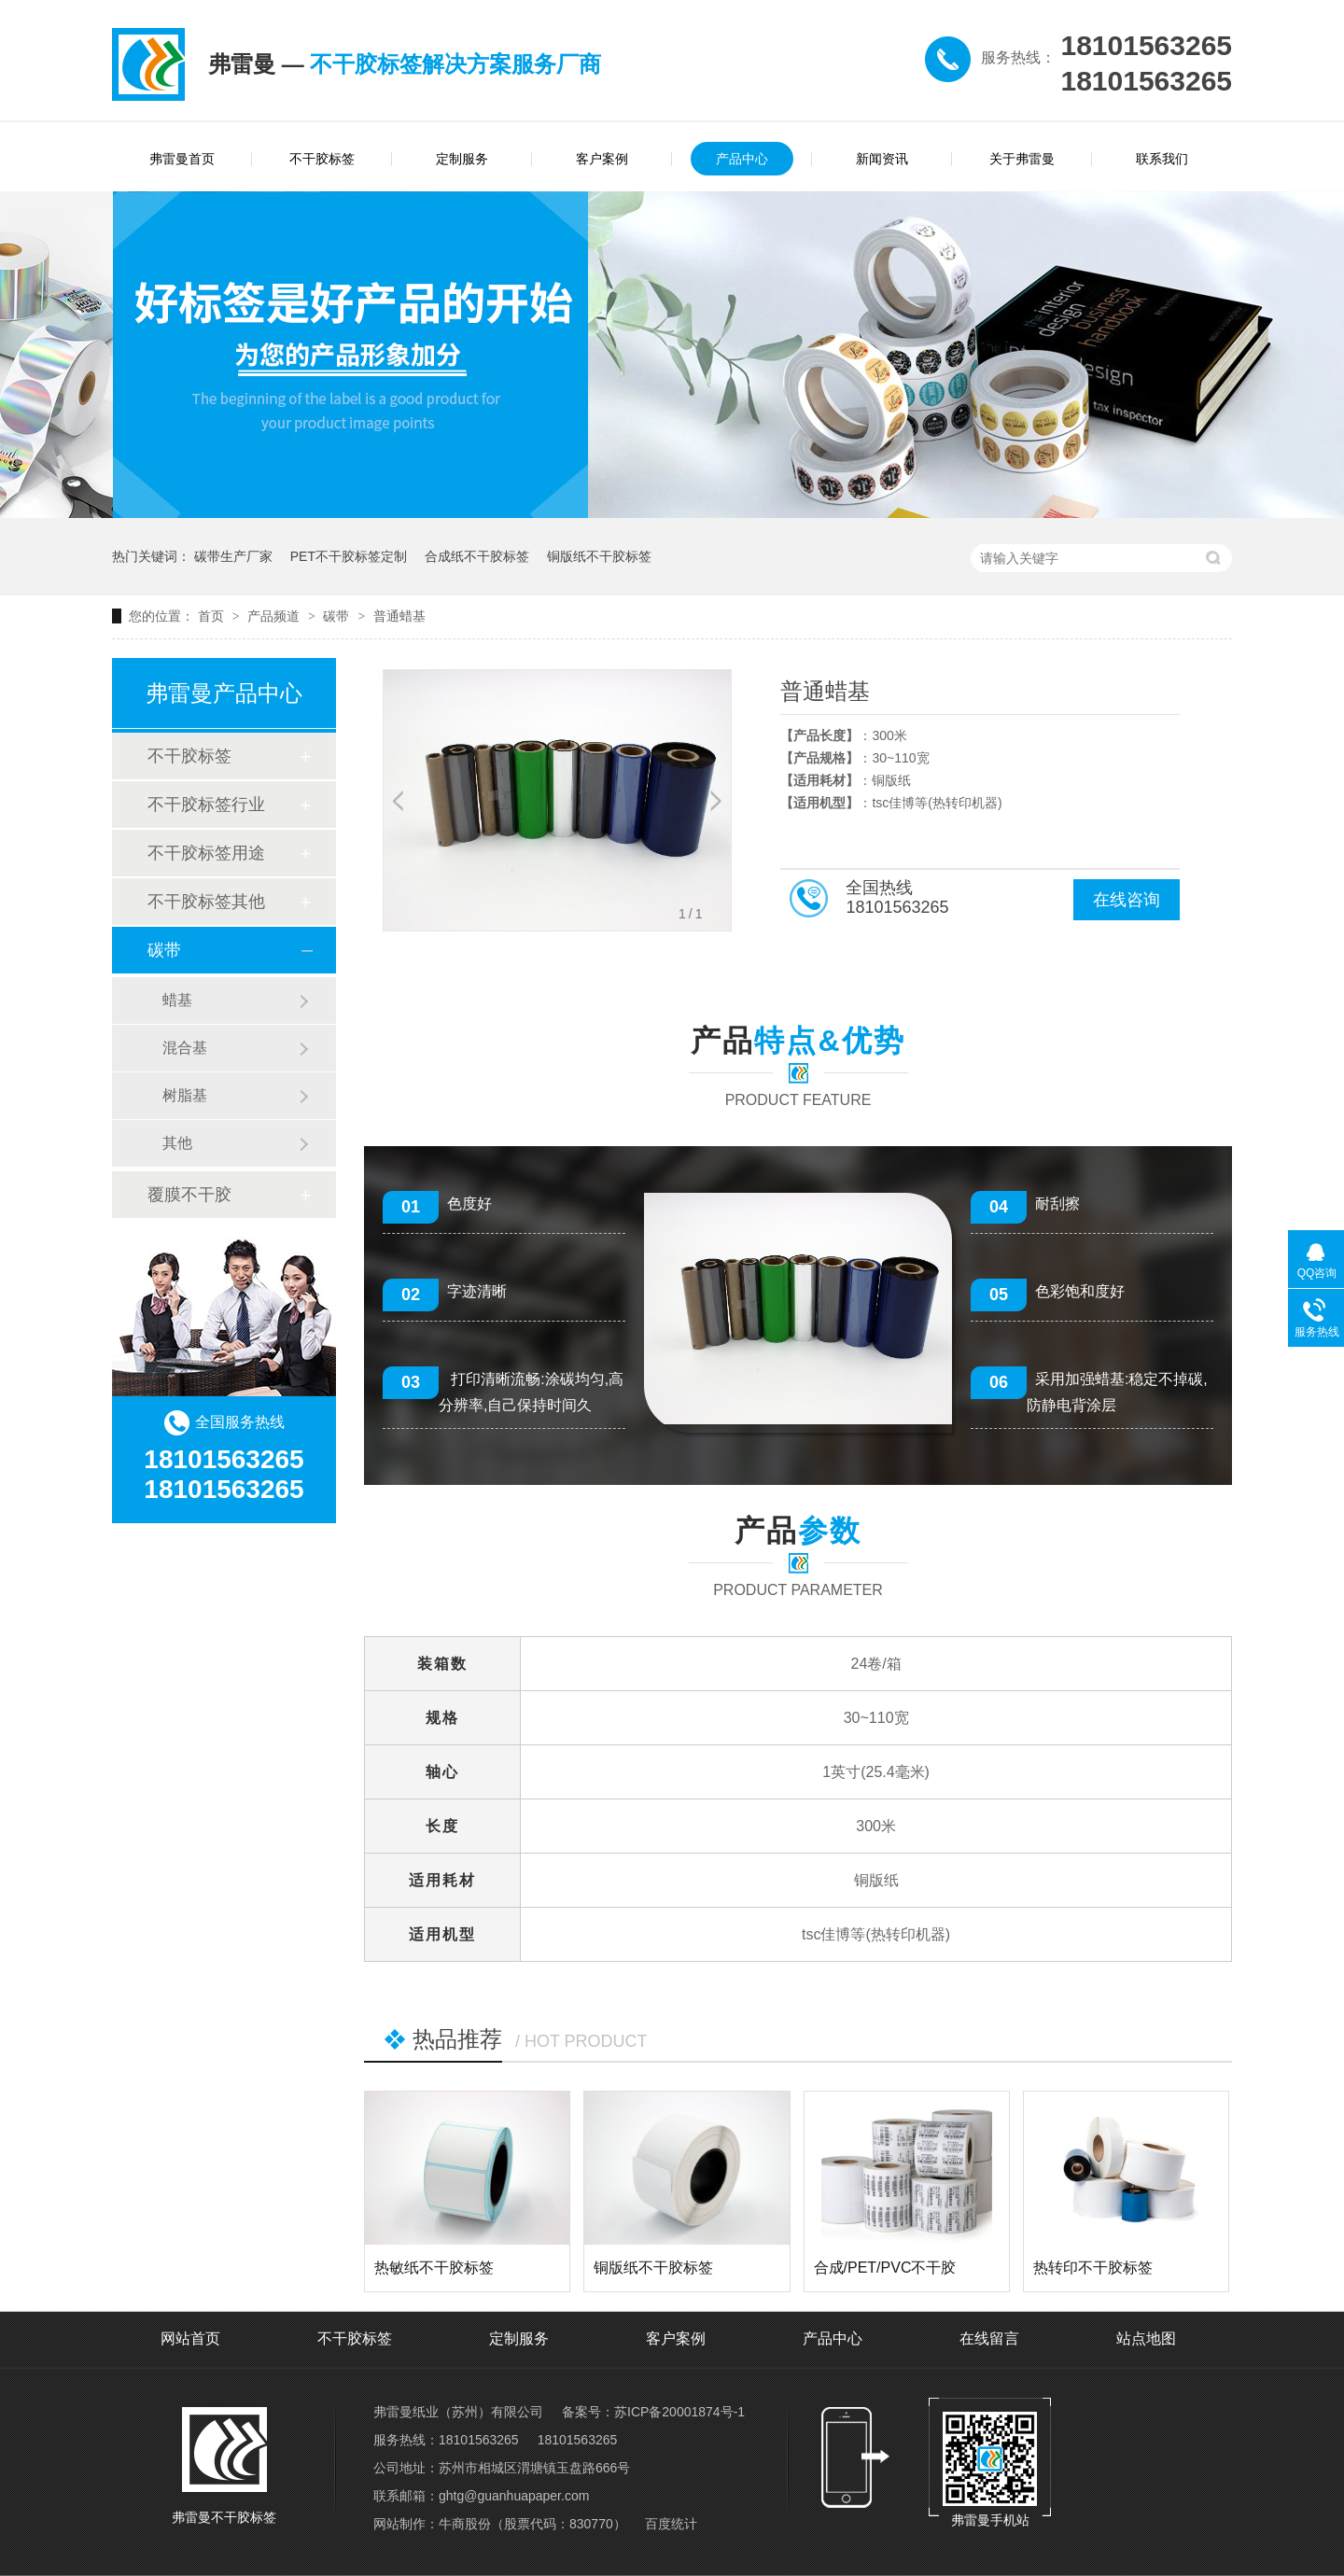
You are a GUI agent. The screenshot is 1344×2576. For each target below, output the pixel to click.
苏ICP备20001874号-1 (679, 2411)
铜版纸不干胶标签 (599, 556)
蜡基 (177, 1000)
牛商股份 (465, 2523)
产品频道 (275, 616)
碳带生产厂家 (233, 556)
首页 (213, 616)
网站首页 (190, 2338)
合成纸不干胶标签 (477, 556)
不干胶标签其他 (206, 901)
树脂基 (184, 1095)
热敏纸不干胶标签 (434, 2267)
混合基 (184, 1048)
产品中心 (742, 158)
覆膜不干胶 (189, 1194)
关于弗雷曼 (1022, 158)
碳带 (338, 616)
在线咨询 (1126, 899)
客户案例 (602, 158)
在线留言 (989, 2338)
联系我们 (1162, 158)
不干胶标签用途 (206, 853)
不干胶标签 (322, 158)
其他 (177, 1143)
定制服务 (462, 158)
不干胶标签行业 (206, 804)
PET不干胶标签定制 (348, 556)
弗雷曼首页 (182, 158)
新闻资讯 (882, 158)
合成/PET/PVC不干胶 (885, 2267)
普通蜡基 (399, 616)
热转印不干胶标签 (1093, 2267)
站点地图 (1146, 2338)
